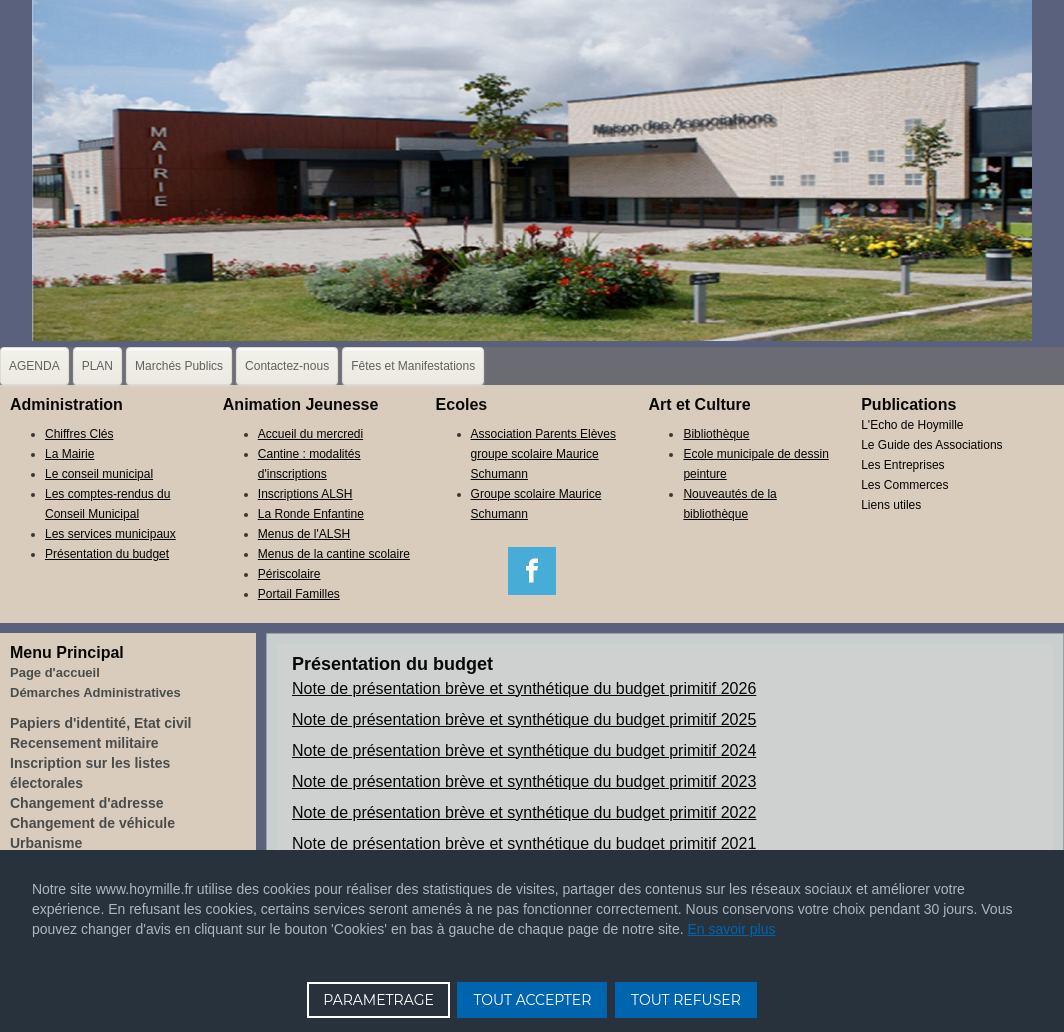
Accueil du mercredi (310, 434)
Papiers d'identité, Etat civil (101, 723)
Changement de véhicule (92, 823)
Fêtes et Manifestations (413, 366)
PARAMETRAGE (378, 1000)
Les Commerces (904, 485)
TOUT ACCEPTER (532, 1000)
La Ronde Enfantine (311, 514)
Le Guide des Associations (931, 445)
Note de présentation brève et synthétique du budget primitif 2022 (524, 812)
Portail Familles (299, 594)
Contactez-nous (287, 366)
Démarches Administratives (95, 692)
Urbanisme (46, 843)
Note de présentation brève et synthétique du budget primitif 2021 (524, 843)
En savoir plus (732, 929)
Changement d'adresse (87, 803)
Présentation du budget (107, 554)
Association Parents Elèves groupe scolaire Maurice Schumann (543, 454)
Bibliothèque (716, 434)
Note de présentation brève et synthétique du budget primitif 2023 (524, 781)
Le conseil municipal (99, 474)
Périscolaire (289, 574)
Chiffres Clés (79, 434)
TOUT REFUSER (686, 1000)
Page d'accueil (55, 672)
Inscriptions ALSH (305, 494)
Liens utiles (891, 505)
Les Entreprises (902, 465)
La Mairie (69, 454)
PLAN (97, 366)
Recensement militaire (84, 743)
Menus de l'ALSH (304, 534)
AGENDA (34, 366)
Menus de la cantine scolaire (334, 554)
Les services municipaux (110, 534)
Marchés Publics (179, 366)
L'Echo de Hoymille (912, 425)
